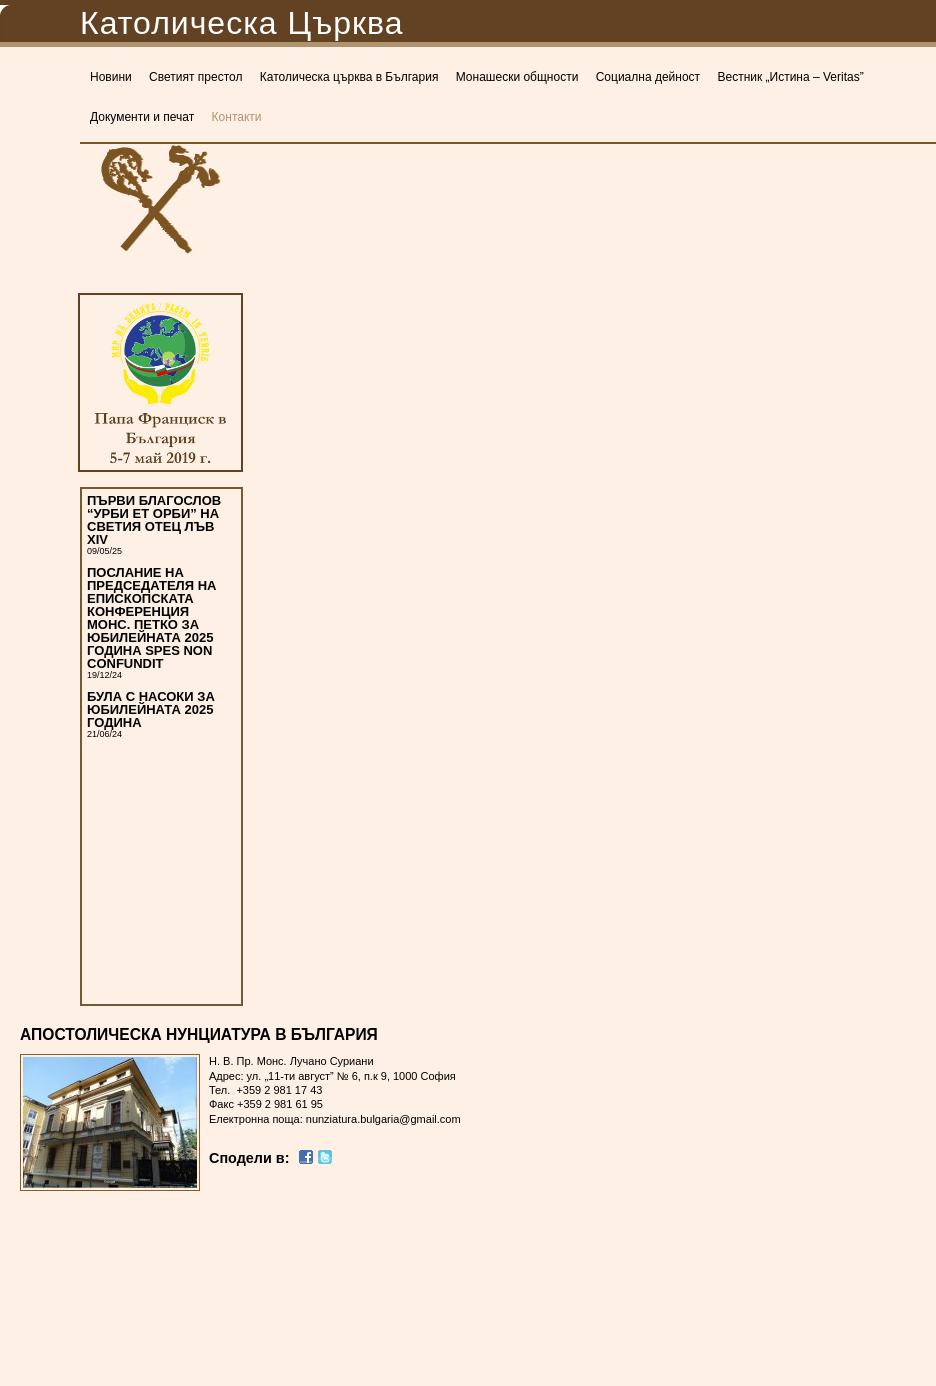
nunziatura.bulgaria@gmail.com (383, 1119)
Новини (111, 77)
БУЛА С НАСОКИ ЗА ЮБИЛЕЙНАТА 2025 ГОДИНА (151, 709)
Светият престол (195, 77)
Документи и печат (142, 117)
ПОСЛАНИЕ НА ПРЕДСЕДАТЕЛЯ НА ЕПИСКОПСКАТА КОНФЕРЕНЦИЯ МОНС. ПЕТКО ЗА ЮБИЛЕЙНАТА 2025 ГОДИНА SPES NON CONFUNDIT (151, 618)
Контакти (237, 117)
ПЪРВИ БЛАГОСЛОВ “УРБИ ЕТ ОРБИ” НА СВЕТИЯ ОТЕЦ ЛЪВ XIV (154, 520)
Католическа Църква (241, 23)
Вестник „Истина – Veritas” (790, 77)
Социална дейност (648, 77)
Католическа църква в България (349, 77)
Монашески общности (517, 77)
